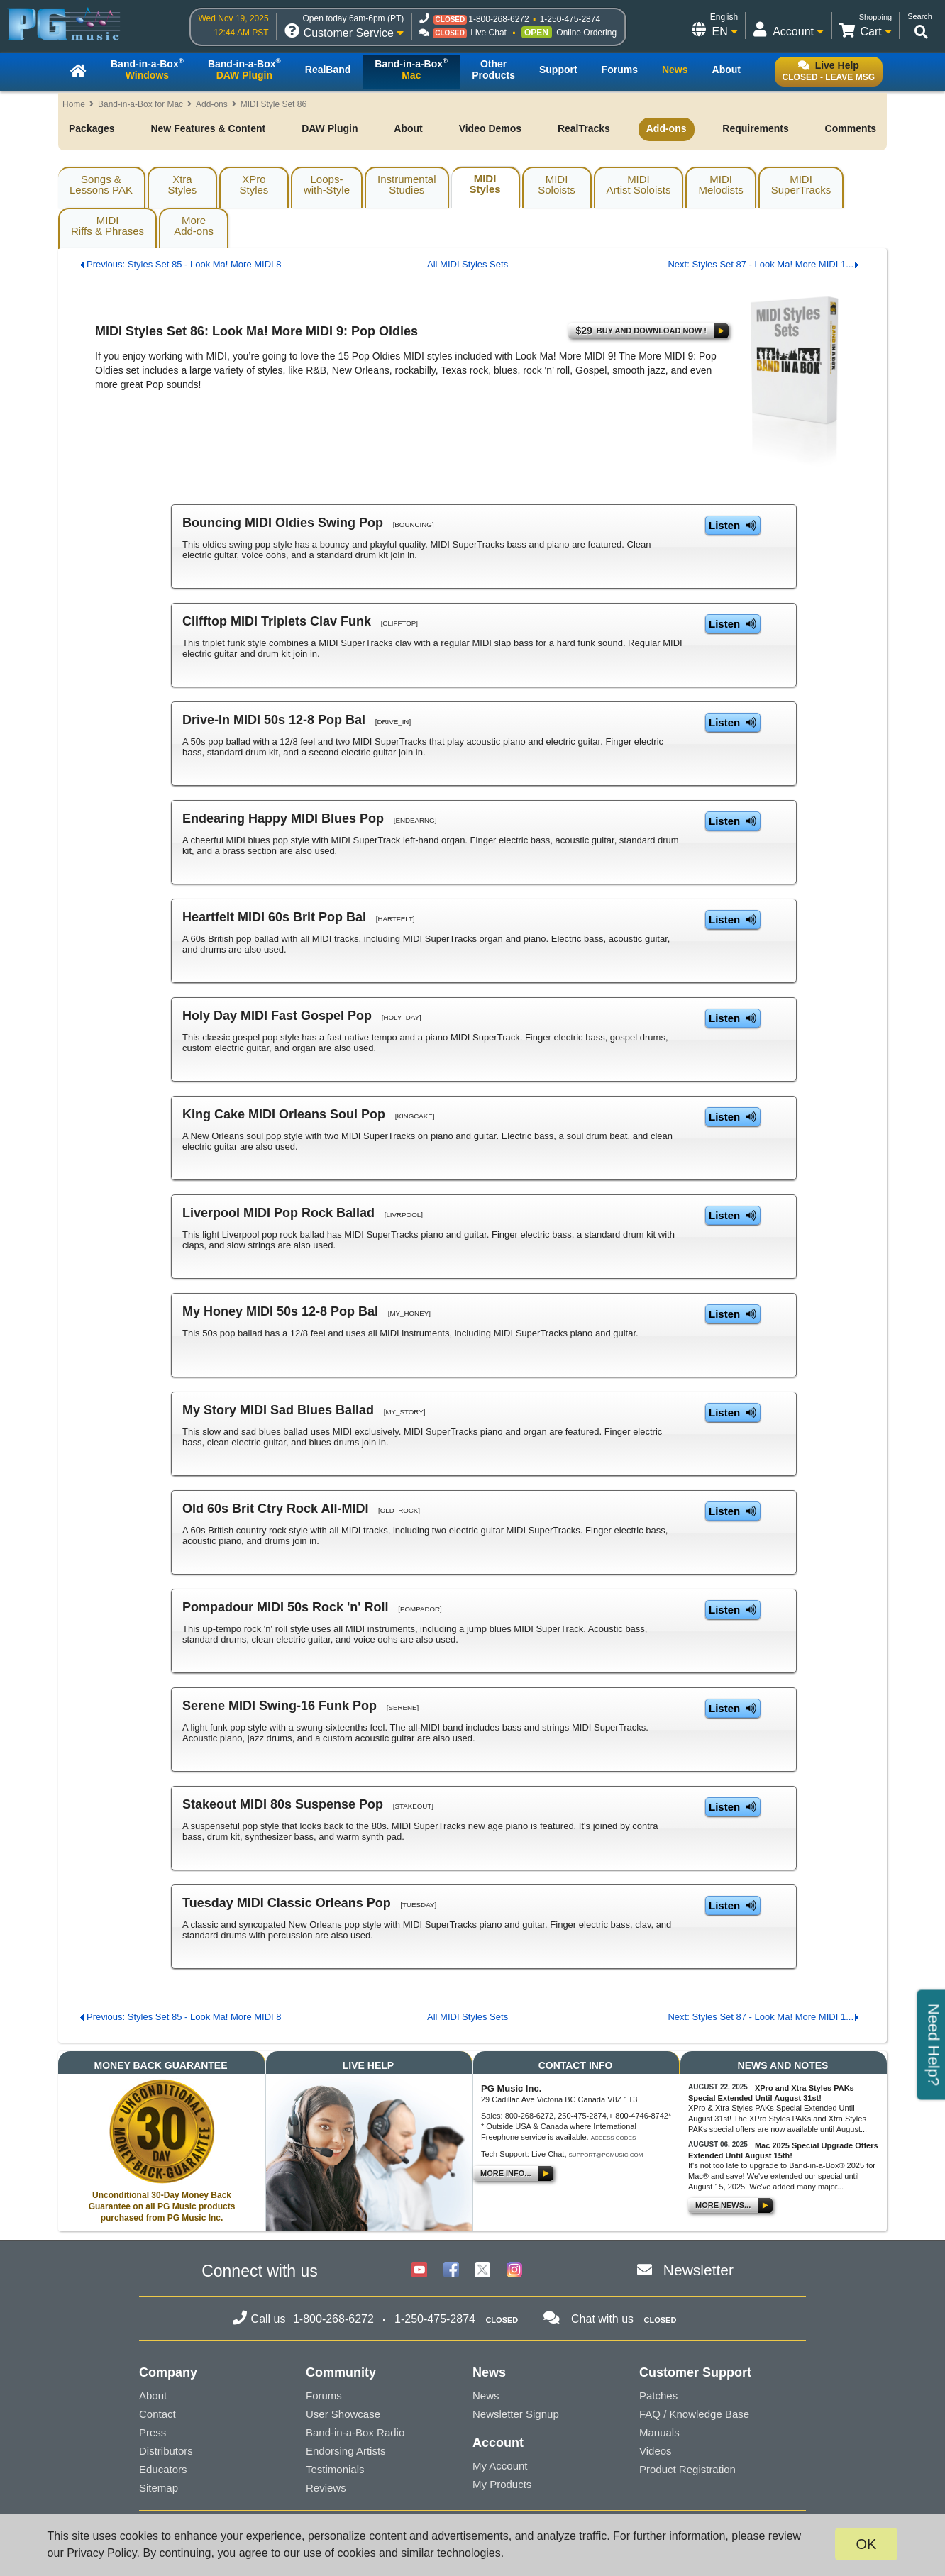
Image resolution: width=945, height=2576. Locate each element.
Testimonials (335, 2469)
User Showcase (343, 2414)
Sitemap (158, 2488)
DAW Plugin (330, 128)
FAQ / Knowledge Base (694, 2414)
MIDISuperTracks (801, 184)
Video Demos (490, 128)
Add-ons (212, 104)
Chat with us (602, 2319)
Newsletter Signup (515, 2414)
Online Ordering (586, 33)
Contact (157, 2414)
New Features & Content (207, 128)
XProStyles (254, 184)
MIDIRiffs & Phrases (107, 225)
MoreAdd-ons (194, 225)
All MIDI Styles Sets (467, 264)
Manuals (659, 2432)
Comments (850, 128)
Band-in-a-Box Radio (355, 2432)
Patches (658, 2395)
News (485, 2395)
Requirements (755, 128)
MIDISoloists (556, 184)
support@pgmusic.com (606, 2155)
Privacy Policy (101, 2553)
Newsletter (698, 2270)
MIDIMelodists (720, 184)
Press (152, 2432)
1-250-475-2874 (570, 19)
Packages (92, 128)
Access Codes (613, 2138)
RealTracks (584, 128)
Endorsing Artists (346, 2451)
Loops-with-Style (327, 184)
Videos (655, 2451)
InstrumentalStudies (406, 184)
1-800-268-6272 (498, 19)
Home (73, 104)
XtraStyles (182, 184)
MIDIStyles (484, 183)
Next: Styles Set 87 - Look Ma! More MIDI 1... (760, 264)
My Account (500, 2466)
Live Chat (488, 33)
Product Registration (687, 2469)
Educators (163, 2469)
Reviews (326, 2488)
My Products (501, 2484)
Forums (324, 2395)
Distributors (166, 2451)
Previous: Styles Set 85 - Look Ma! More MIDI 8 (184, 264)
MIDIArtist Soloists (639, 184)
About (408, 128)
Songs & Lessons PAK (101, 184)
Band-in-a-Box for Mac (140, 104)
